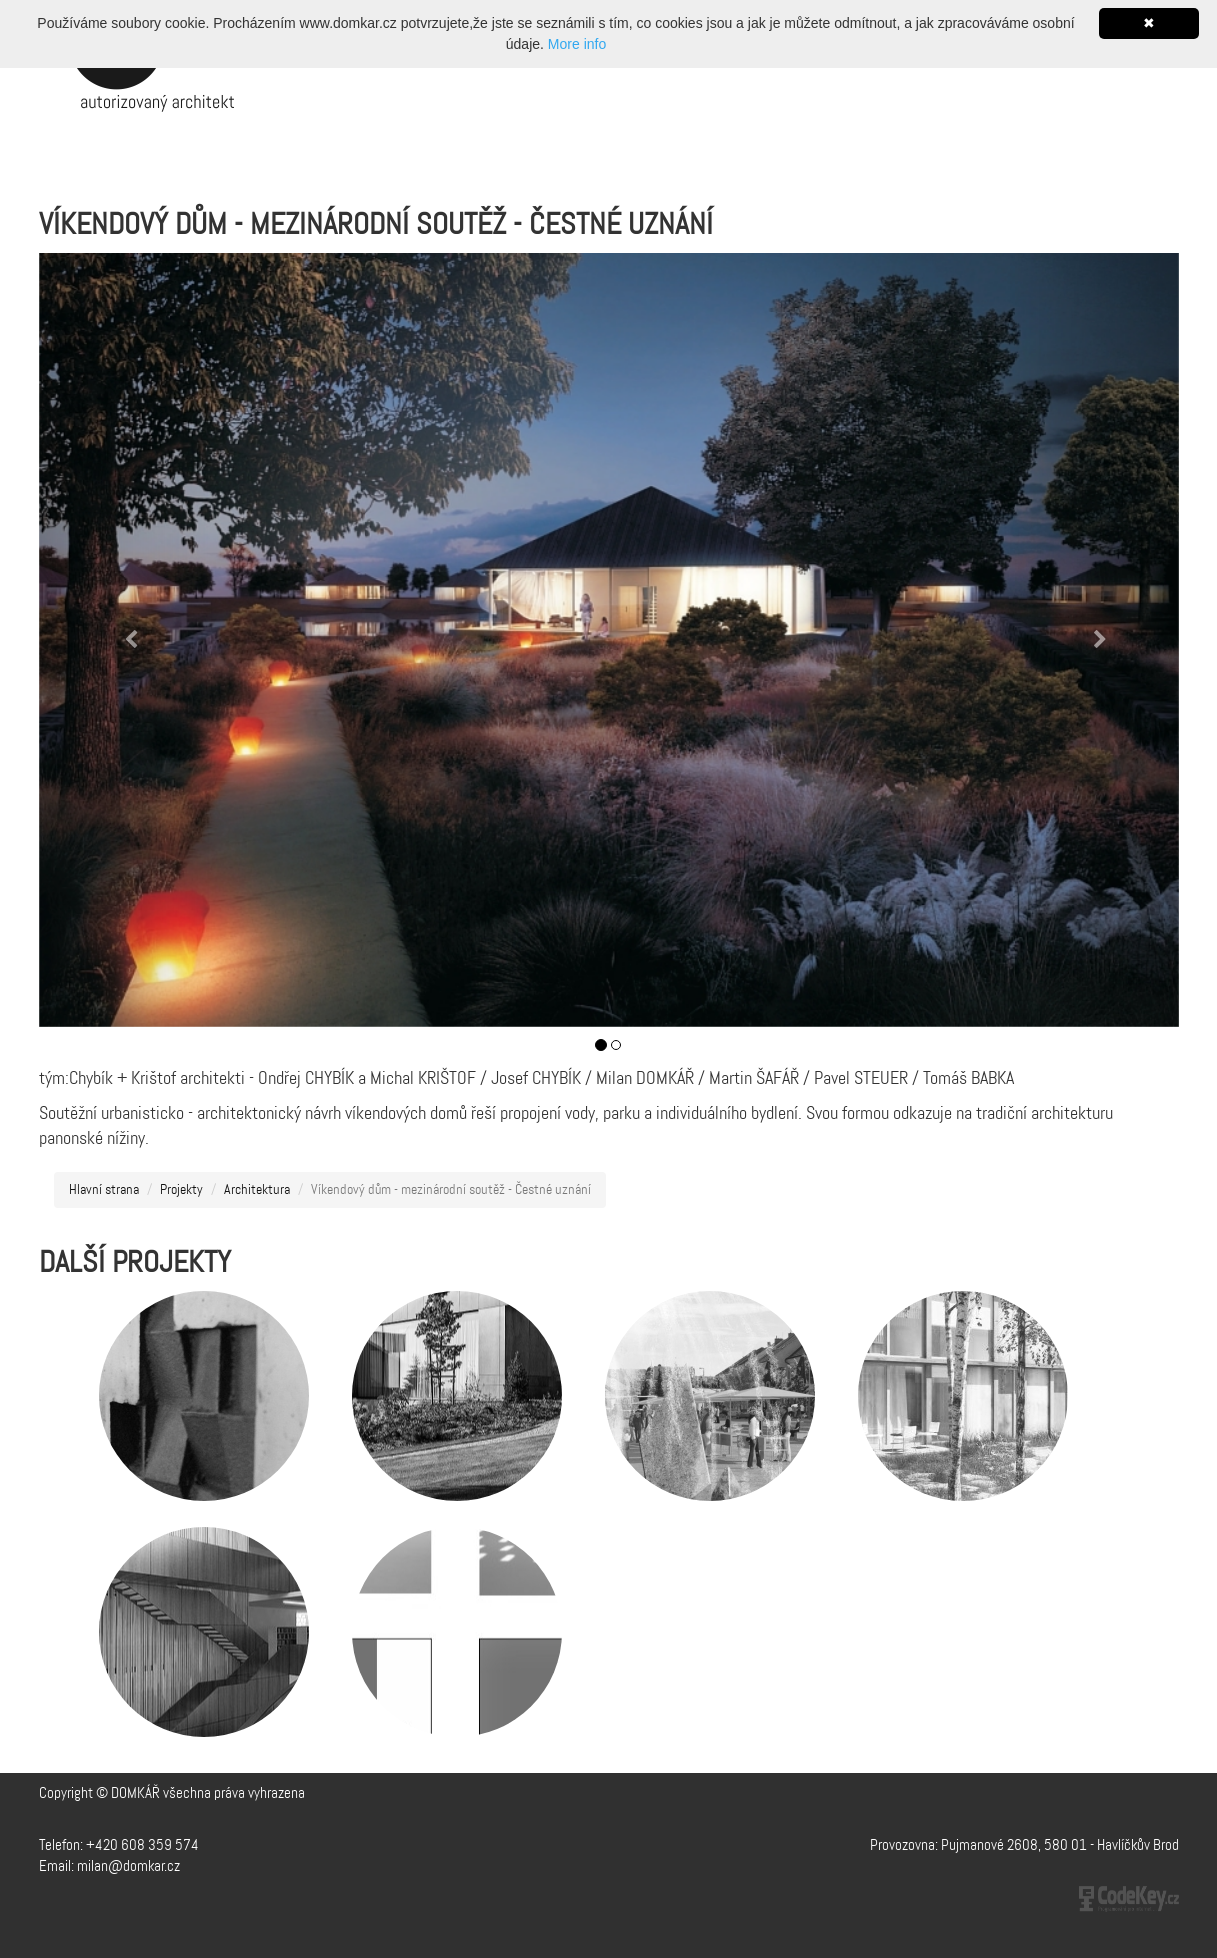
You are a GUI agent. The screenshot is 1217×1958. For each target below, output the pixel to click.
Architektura (257, 1190)
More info (577, 44)
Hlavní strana (104, 1190)
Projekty (181, 1190)
